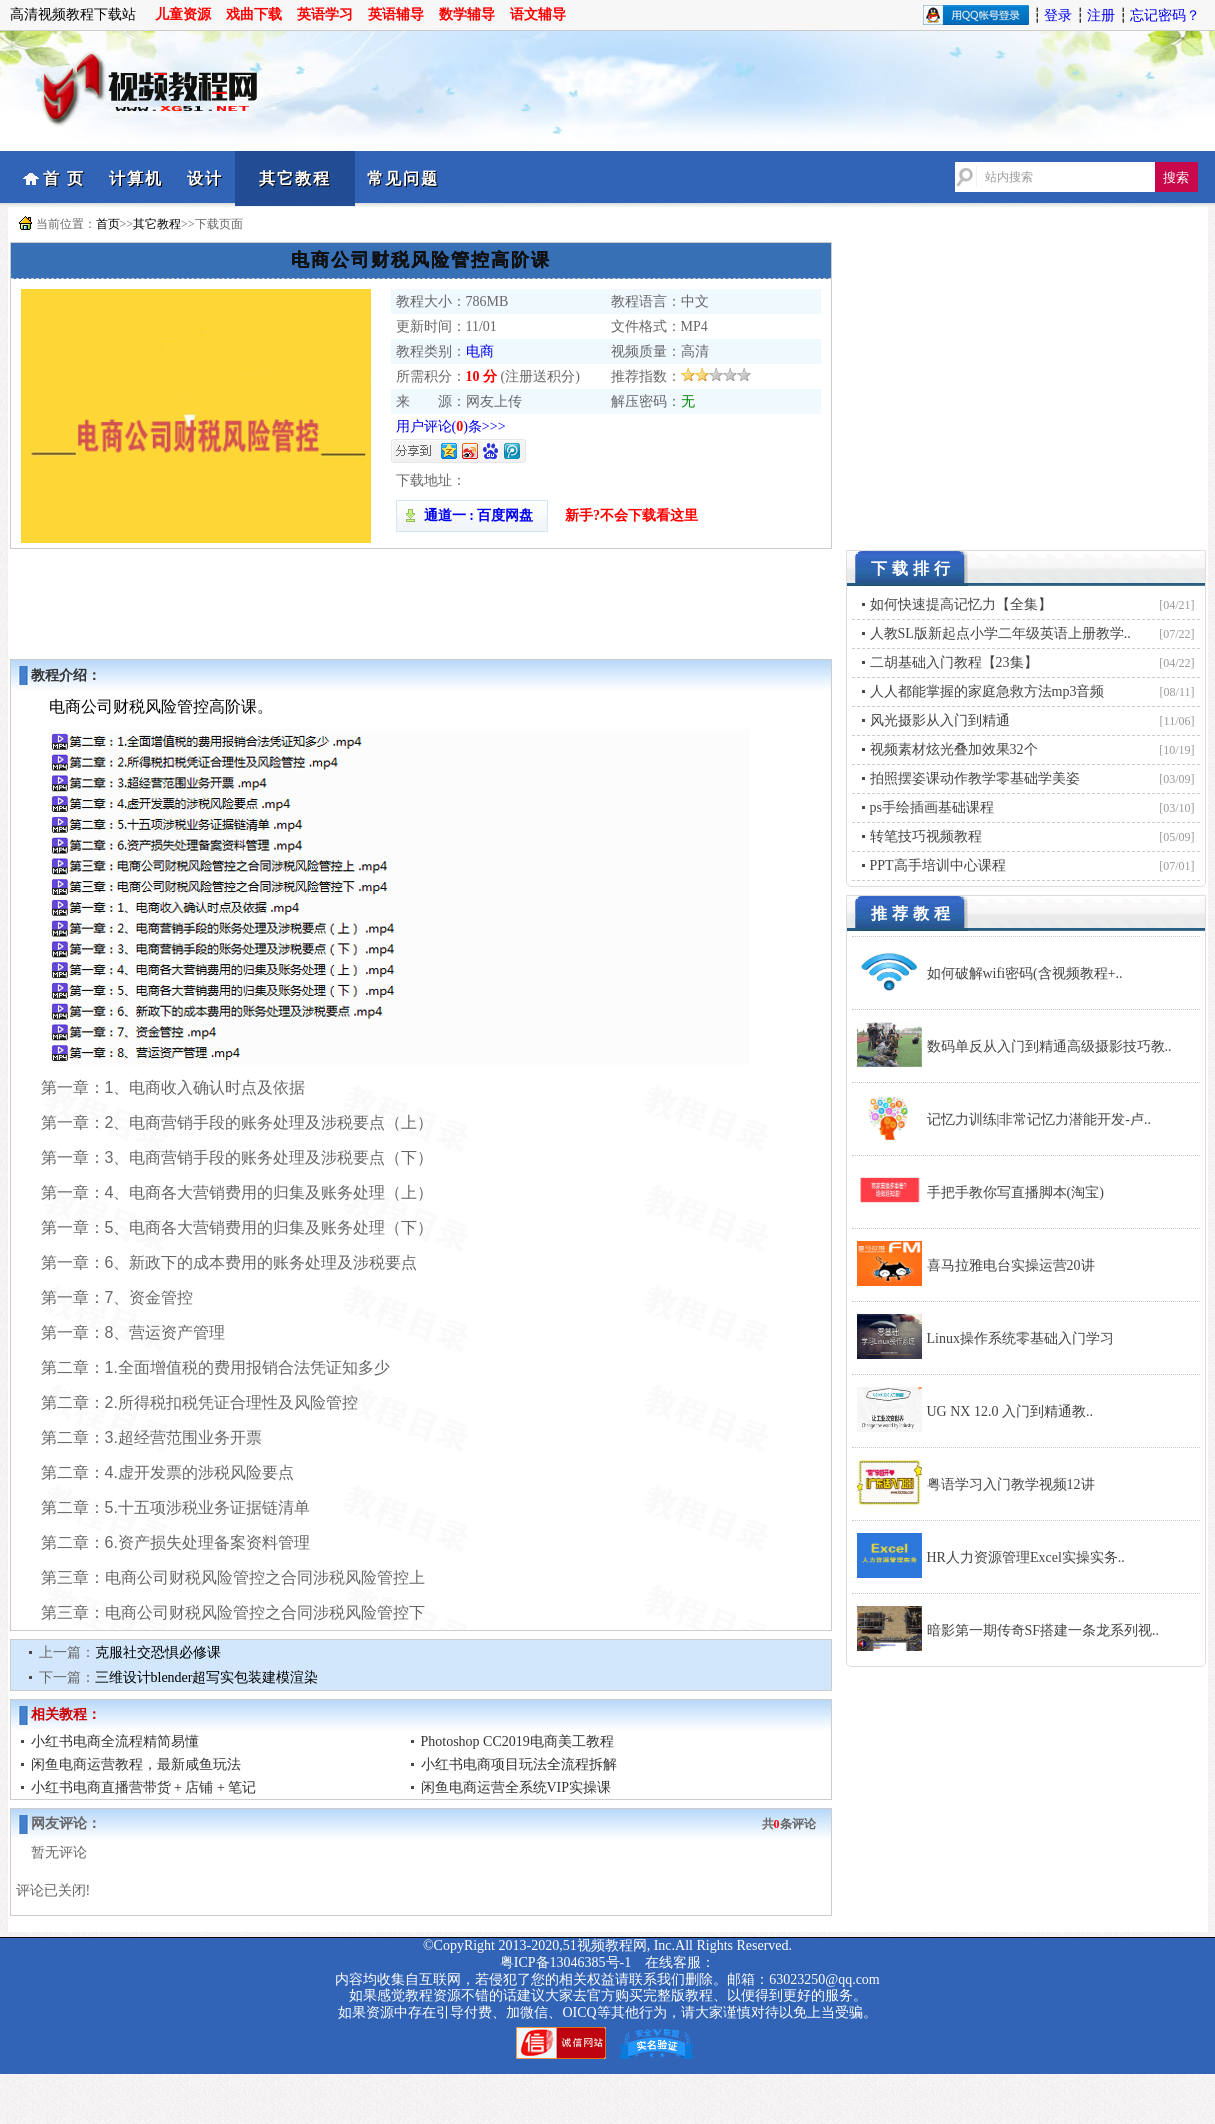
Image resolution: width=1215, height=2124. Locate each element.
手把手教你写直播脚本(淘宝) (1015, 1192)
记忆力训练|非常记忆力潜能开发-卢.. (1039, 1119)
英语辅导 (396, 14)
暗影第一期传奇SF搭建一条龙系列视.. (1043, 1630)
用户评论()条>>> (451, 426)
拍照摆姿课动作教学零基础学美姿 (975, 778)
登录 (1058, 15)
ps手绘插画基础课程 (932, 807)
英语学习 (325, 14)
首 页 (64, 178)
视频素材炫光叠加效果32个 (954, 749)
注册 (1101, 15)
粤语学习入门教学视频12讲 (1011, 1484)
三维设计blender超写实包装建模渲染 (207, 1677)
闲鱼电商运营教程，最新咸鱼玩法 (136, 1764)
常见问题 (403, 178)
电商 (480, 351)
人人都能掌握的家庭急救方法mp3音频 (987, 691)
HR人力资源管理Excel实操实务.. (1026, 1557)
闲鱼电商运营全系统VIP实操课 (516, 1787)
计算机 (136, 178)
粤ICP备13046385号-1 (565, 1962)
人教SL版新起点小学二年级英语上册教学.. (1000, 633)
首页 (108, 224)
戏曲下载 (254, 14)
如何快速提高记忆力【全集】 (961, 604)
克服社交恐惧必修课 (158, 1652)
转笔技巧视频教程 (926, 836)
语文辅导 (538, 14)
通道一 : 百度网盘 (472, 515)
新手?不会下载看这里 (631, 515)
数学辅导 (467, 14)
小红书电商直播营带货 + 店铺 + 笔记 (144, 1787)
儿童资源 (183, 14)
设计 (205, 178)
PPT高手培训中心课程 (938, 865)
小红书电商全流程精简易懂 (115, 1741)
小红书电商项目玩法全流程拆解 (519, 1764)
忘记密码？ (1165, 15)
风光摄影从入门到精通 (940, 720)
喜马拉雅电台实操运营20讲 (1011, 1265)
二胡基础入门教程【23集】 (954, 662)
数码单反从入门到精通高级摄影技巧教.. (1049, 1046)
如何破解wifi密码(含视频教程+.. (1025, 973)
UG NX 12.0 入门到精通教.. (1010, 1411)
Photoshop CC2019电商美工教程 (517, 1741)
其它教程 (295, 178)
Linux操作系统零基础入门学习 (1020, 1338)
